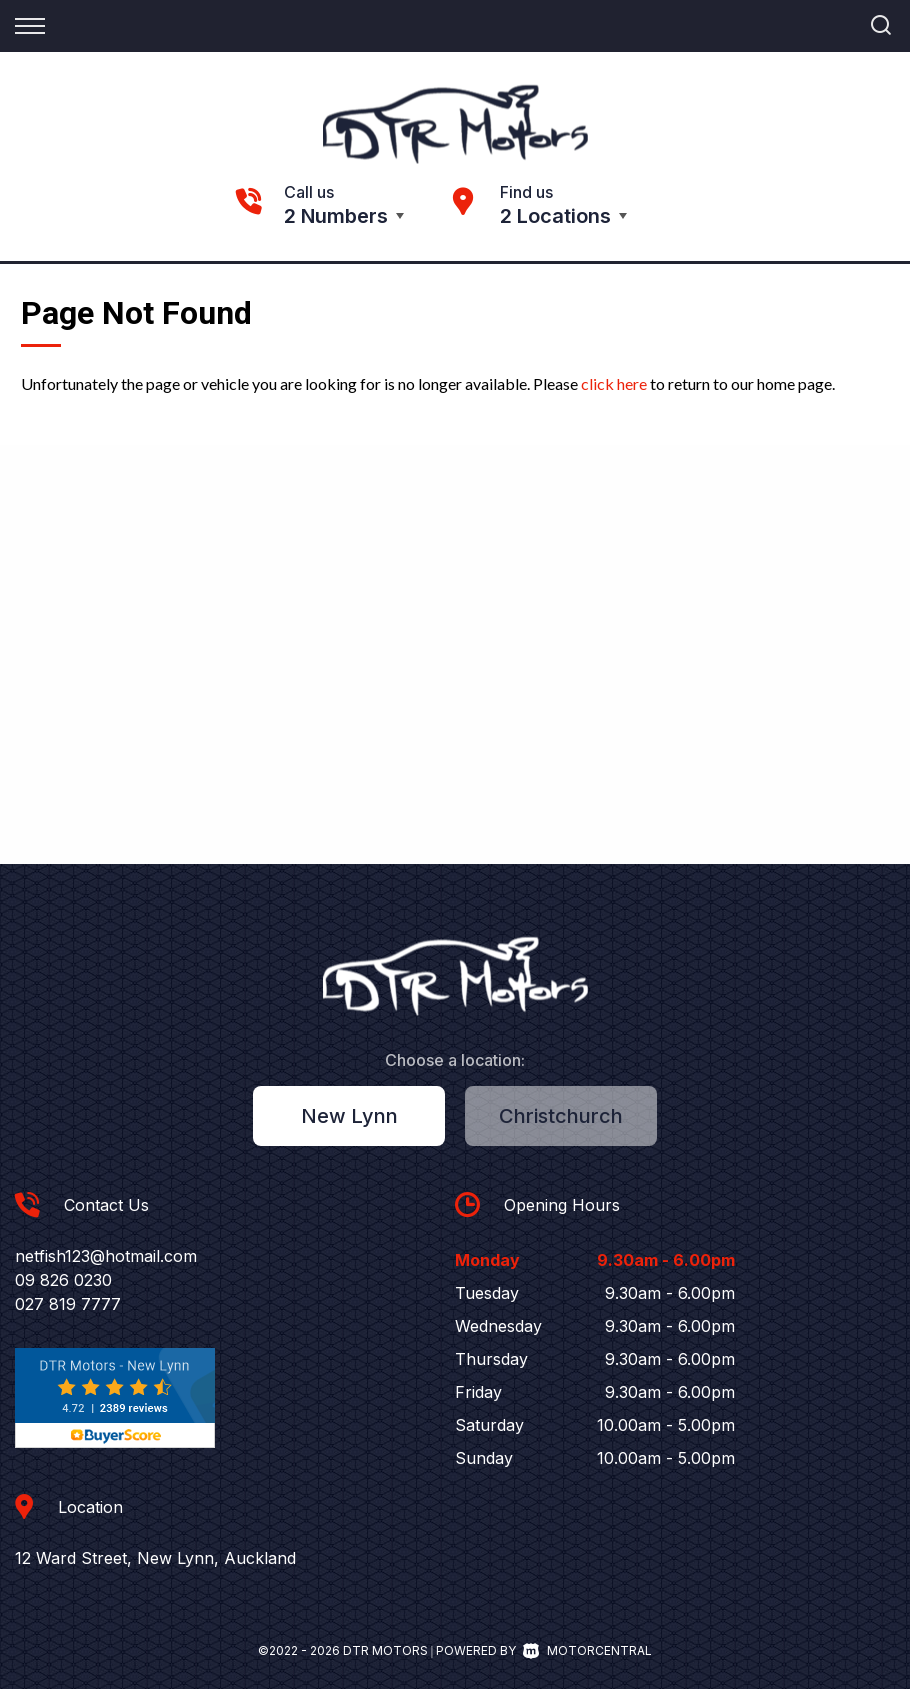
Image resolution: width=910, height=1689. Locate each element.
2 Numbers (336, 216)
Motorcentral (587, 1650)
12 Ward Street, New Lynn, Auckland (155, 1558)
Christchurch (561, 1116)
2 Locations (555, 216)
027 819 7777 (68, 1304)
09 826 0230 (63, 1280)
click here (614, 383)
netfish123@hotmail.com (106, 1256)
